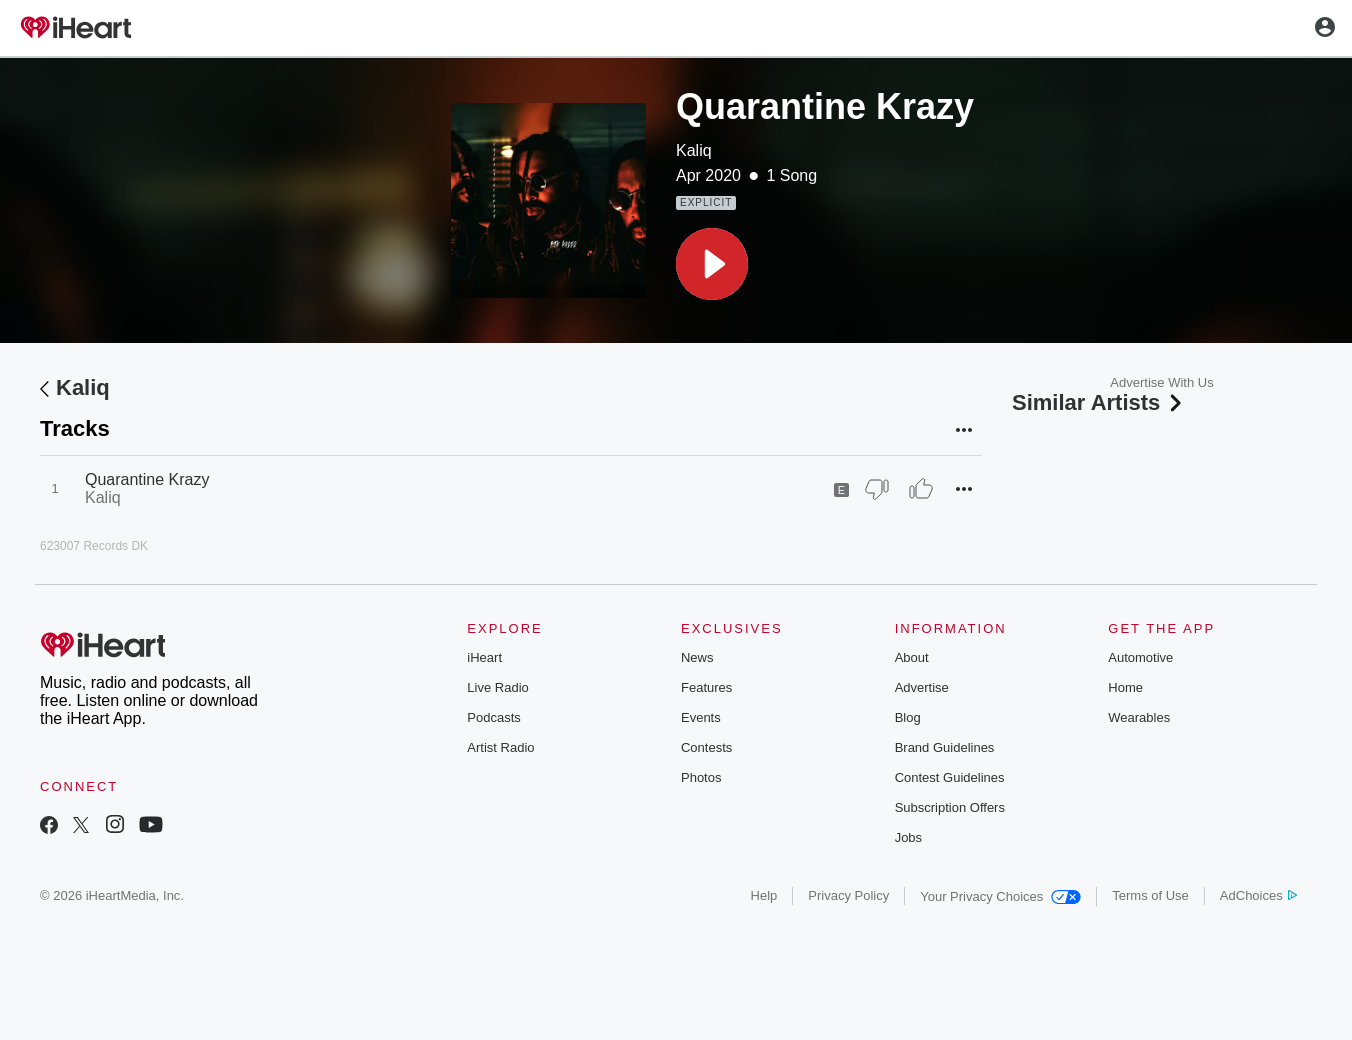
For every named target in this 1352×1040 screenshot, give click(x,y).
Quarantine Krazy (147, 479)
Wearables (1139, 717)
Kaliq (694, 150)
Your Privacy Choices (1000, 896)
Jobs (908, 837)
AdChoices (1258, 895)
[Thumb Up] (921, 489)
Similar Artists (1099, 402)
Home (1125, 687)
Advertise (922, 687)
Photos (701, 777)
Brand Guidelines (945, 747)
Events (701, 717)
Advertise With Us (1161, 382)
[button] (712, 264)
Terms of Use (1150, 895)
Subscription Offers (950, 807)
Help (764, 895)
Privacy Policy (848, 895)
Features (706, 687)
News (697, 657)
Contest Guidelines (950, 777)
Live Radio (497, 687)
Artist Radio (500, 747)
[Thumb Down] (877, 489)
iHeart (484, 657)
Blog (908, 717)
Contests (706, 747)
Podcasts (493, 717)
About (912, 657)
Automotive (1140, 657)
